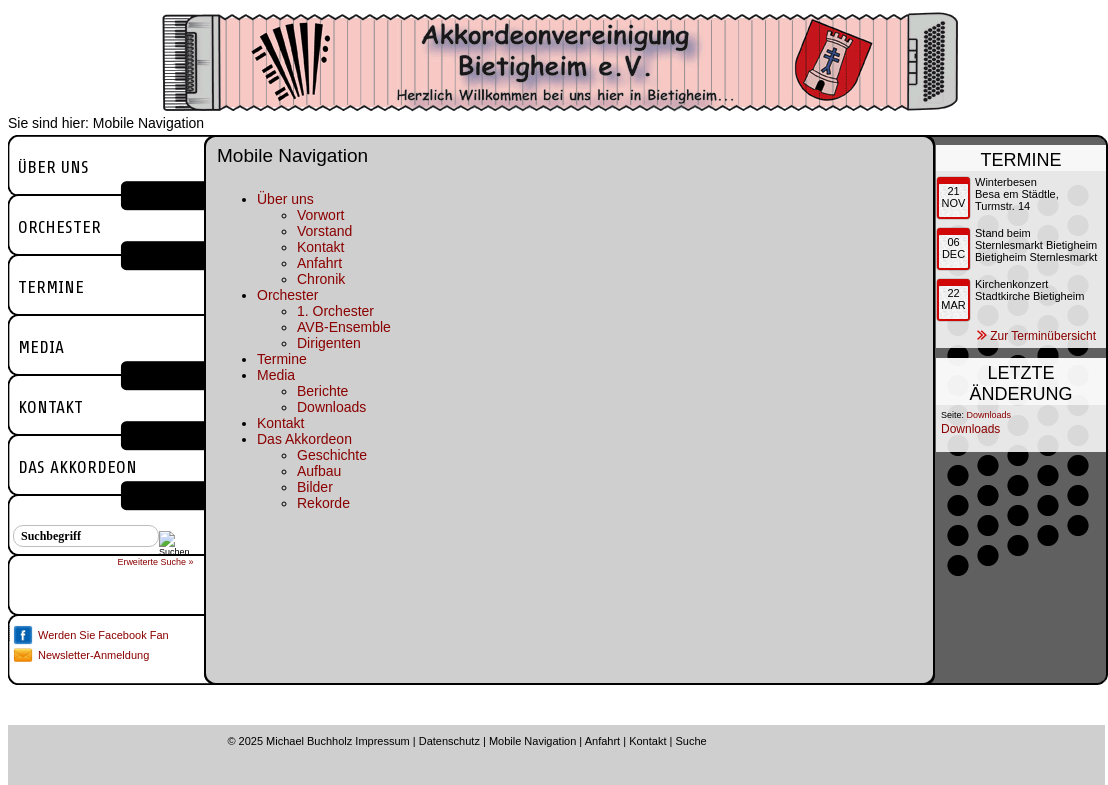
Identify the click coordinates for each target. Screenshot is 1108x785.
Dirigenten (329, 343)
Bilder (315, 487)
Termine (51, 287)
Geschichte (332, 455)
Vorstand (324, 231)
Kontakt (50, 407)
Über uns (53, 167)
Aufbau (319, 471)
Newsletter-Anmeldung (93, 655)
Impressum (382, 741)
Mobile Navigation (532, 741)
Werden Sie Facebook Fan (103, 635)
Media (41, 347)
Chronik (321, 279)
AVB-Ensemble (344, 327)
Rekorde (323, 503)
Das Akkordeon (77, 467)
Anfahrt (319, 263)
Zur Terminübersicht (1043, 336)
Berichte (322, 391)
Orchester (59, 227)
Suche (690, 741)
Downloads (331, 407)
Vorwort (320, 215)
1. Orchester (335, 311)
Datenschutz (449, 741)
